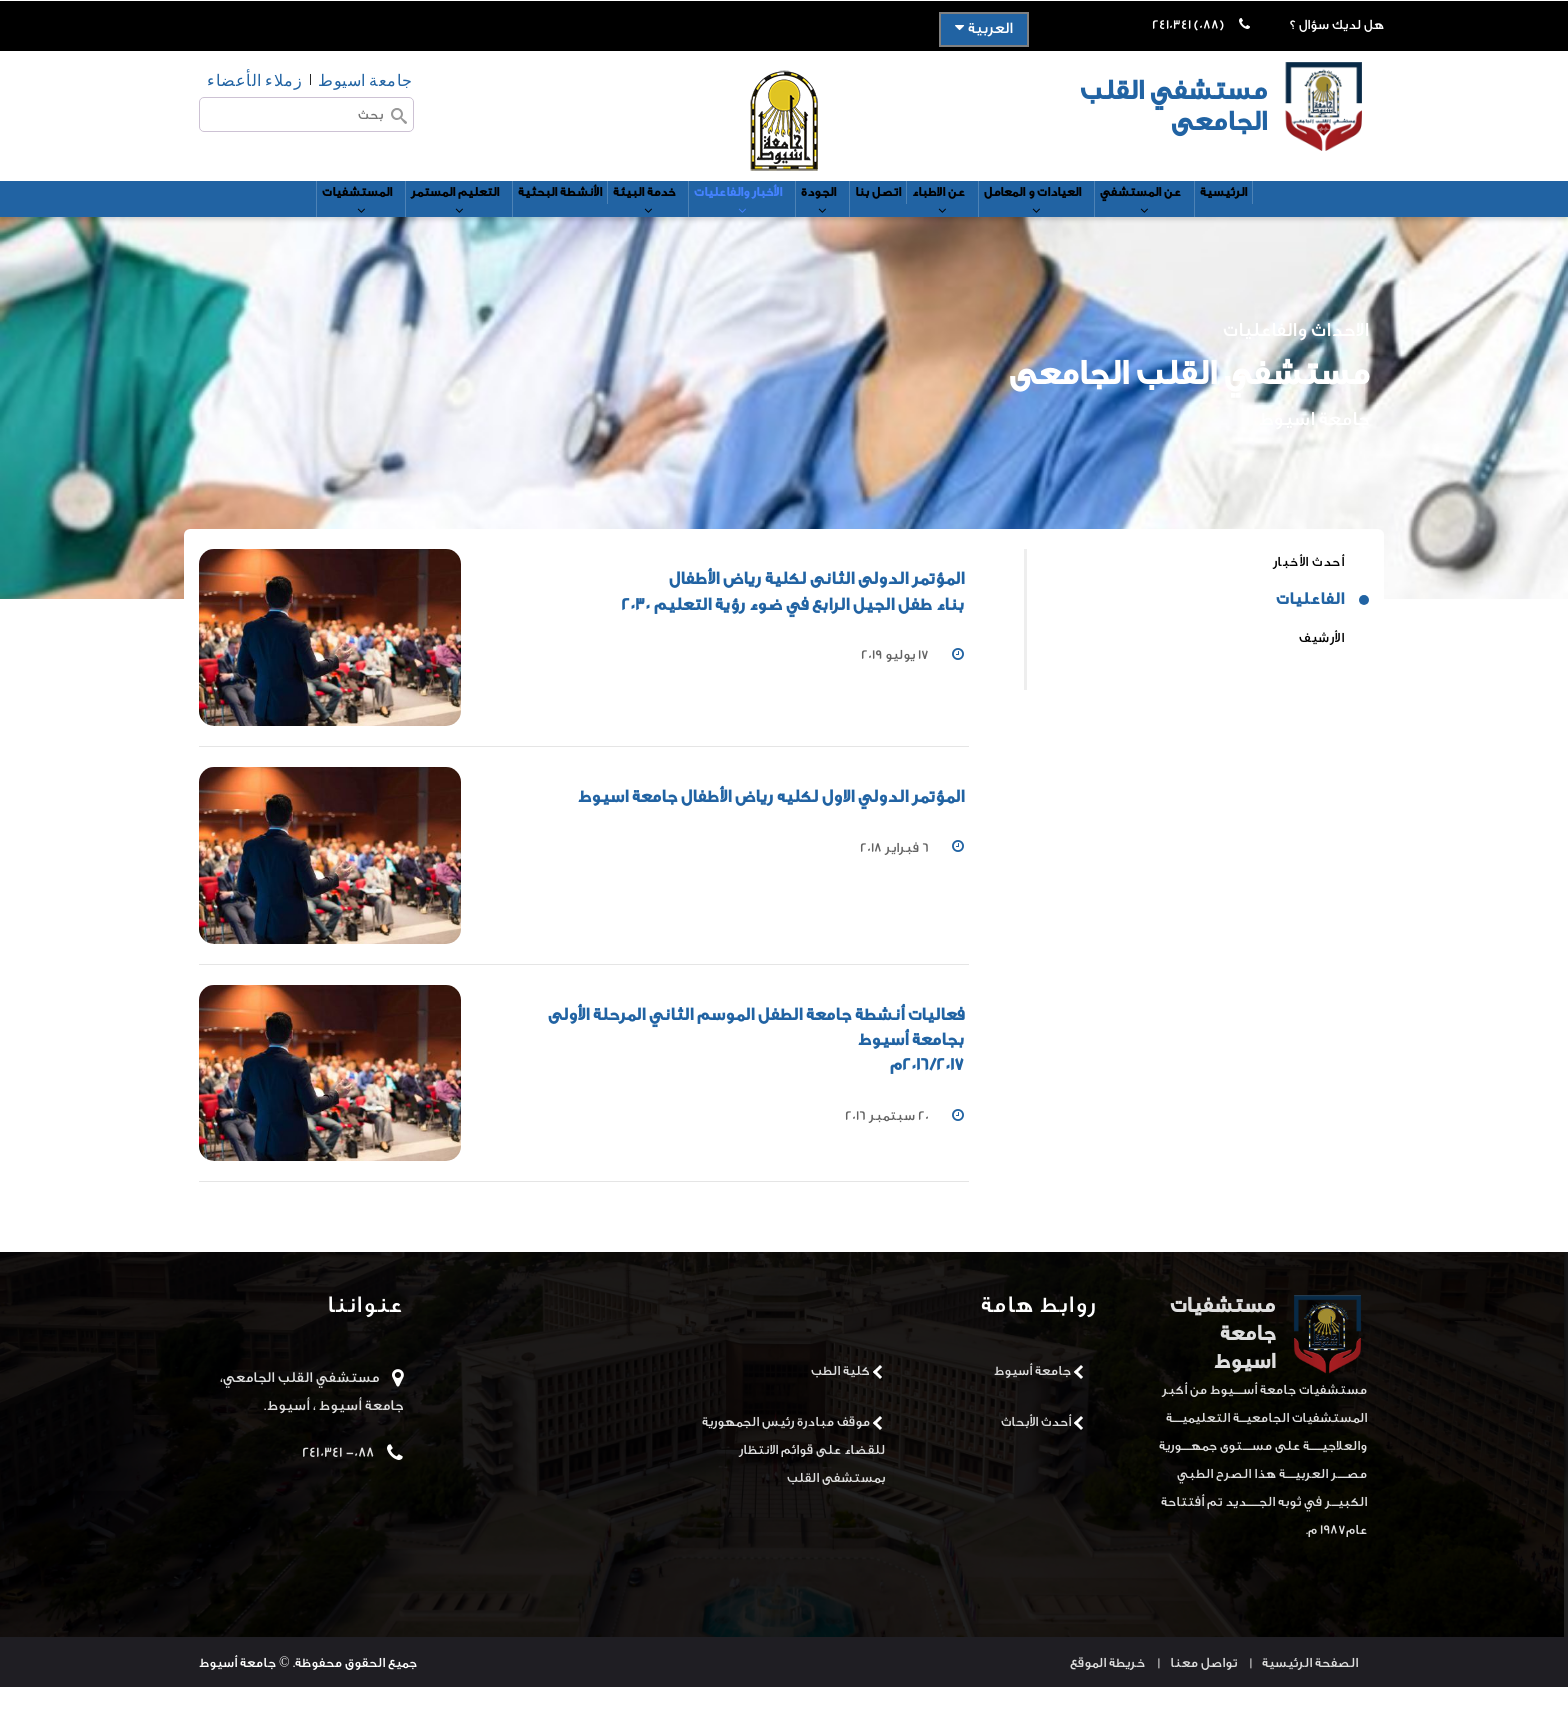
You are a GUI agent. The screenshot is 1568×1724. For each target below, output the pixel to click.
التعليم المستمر (388, 227)
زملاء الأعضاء (254, 79)
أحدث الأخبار (1309, 598)
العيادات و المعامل (1092, 227)
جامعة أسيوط (1032, 1407)
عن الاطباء (978, 227)
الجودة (831, 227)
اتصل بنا (899, 217)
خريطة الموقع (1107, 1699)
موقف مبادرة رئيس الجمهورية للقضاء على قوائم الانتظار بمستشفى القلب (793, 1486)
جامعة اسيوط (365, 79)
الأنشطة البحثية (510, 217)
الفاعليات (1310, 636)
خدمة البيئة (616, 227)
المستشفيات (269, 227)
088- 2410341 (338, 1490)
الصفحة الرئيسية (1310, 1699)
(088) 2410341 (1188, 24)
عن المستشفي (1222, 227)
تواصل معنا (1203, 1699)
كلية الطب (840, 1407)
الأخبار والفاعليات (732, 227)
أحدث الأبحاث (1036, 1458)
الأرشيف (1321, 673)
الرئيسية (1317, 217)
